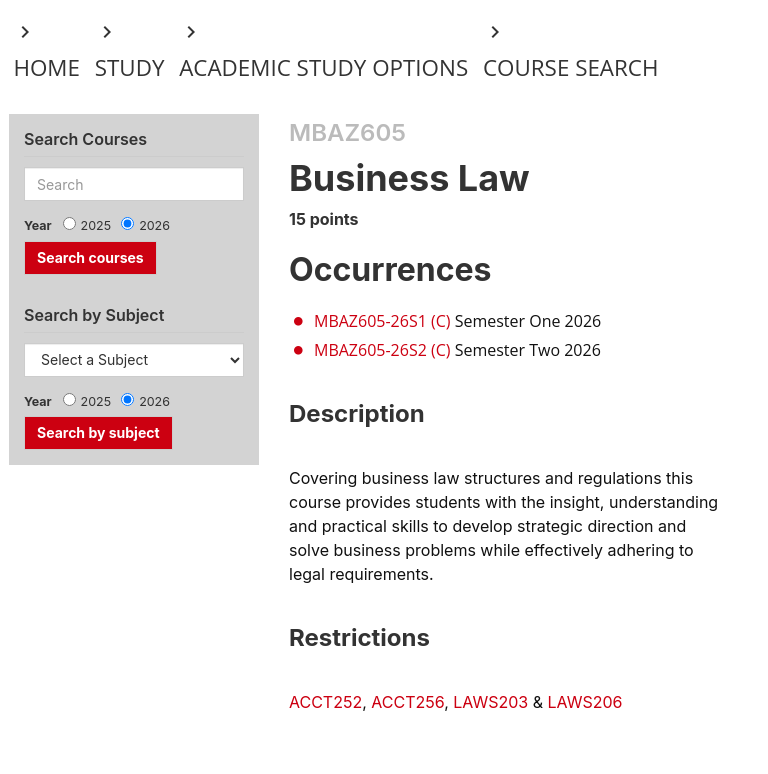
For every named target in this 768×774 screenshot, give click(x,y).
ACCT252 (325, 702)
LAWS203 (490, 702)
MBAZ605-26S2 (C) (382, 350)
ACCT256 (407, 702)
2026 (154, 225)
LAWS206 (585, 702)
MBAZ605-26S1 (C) (382, 321)
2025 (96, 225)
